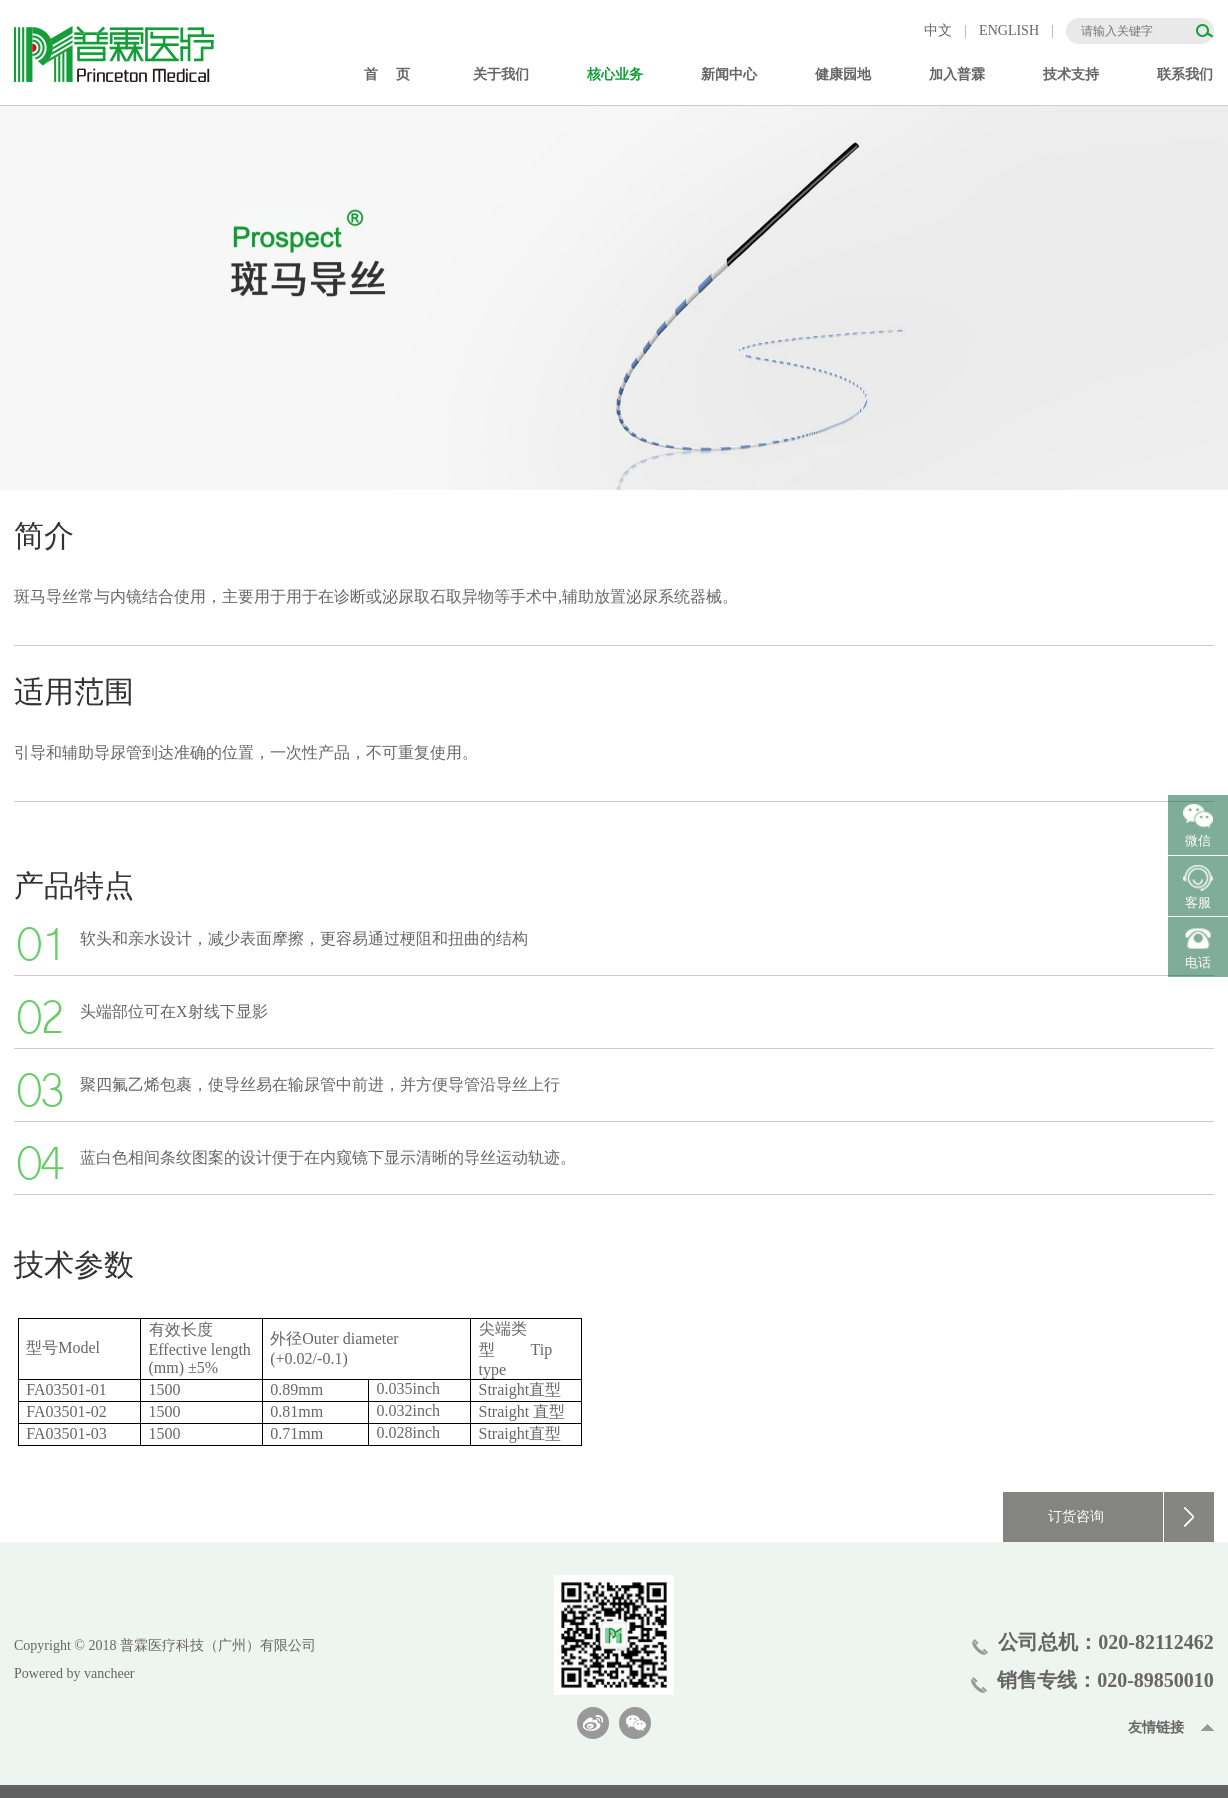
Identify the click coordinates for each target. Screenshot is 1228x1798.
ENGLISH (1009, 30)
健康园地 (843, 74)
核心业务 (615, 74)
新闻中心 (729, 74)
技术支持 (1071, 74)
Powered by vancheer (74, 1673)
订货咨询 (1131, 1517)
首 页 (387, 74)
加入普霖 (957, 74)
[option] (614, 298)
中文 (938, 30)
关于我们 (501, 74)
